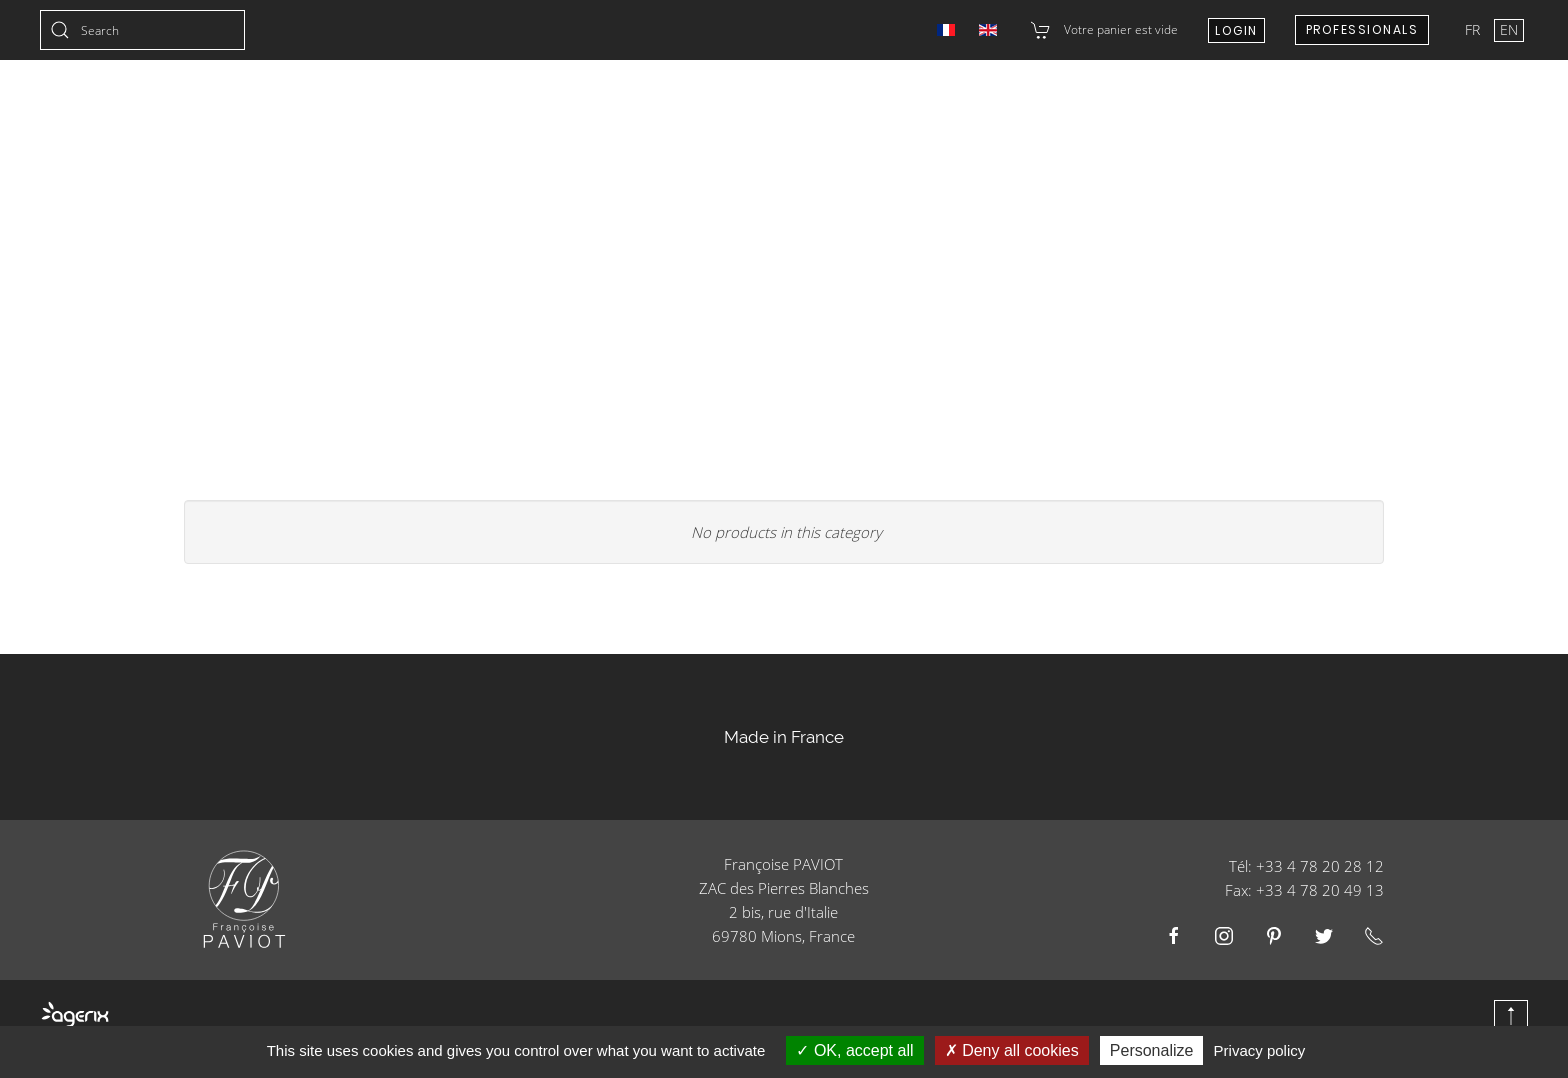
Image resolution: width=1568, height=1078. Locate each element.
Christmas (566, 109)
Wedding (679, 109)
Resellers (1103, 109)
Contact (1213, 109)
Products (791, 109)
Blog (1509, 109)
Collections (436, 109)
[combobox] (142, 30)
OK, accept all (854, 1050)
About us (1322, 109)
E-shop (1424, 109)
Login (1236, 30)
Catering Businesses (948, 109)
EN (1509, 29)
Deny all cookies (1012, 1050)
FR (1474, 29)
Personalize (1152, 1050)
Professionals (1362, 29)
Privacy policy (1260, 1050)
